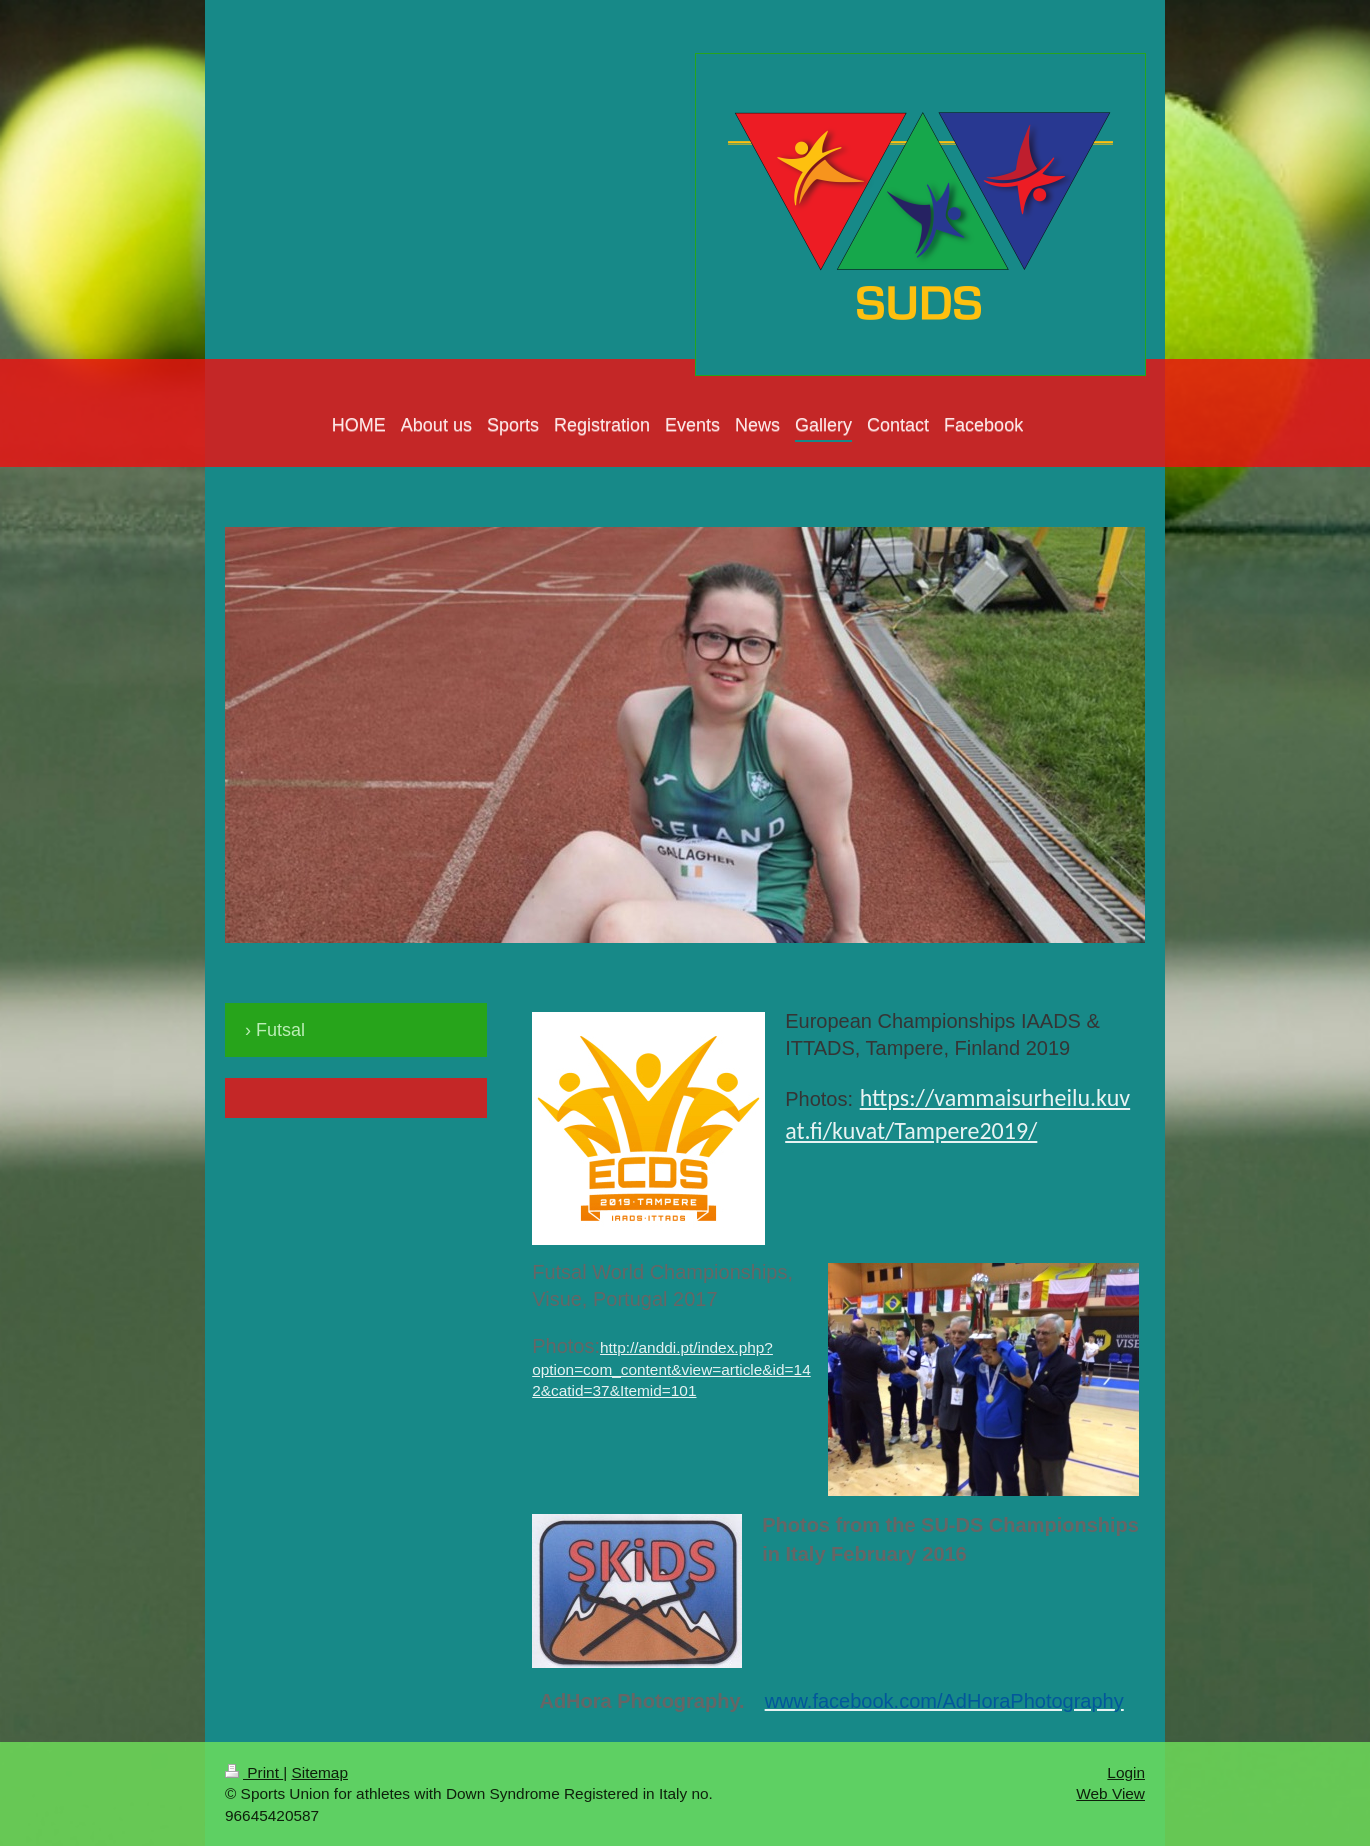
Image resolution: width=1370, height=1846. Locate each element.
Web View (1110, 1793)
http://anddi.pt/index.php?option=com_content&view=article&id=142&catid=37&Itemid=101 (671, 1369)
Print (254, 1772)
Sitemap (319, 1772)
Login (1126, 1772)
